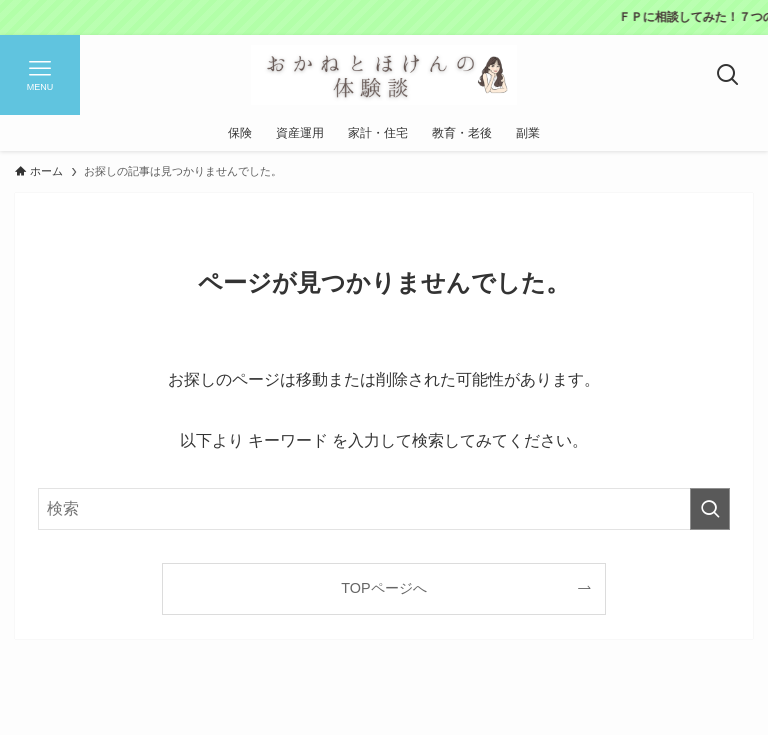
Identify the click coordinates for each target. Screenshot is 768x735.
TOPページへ (383, 588)
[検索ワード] (383, 509)
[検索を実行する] (710, 509)
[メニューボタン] (40, 75)
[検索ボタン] (728, 75)
